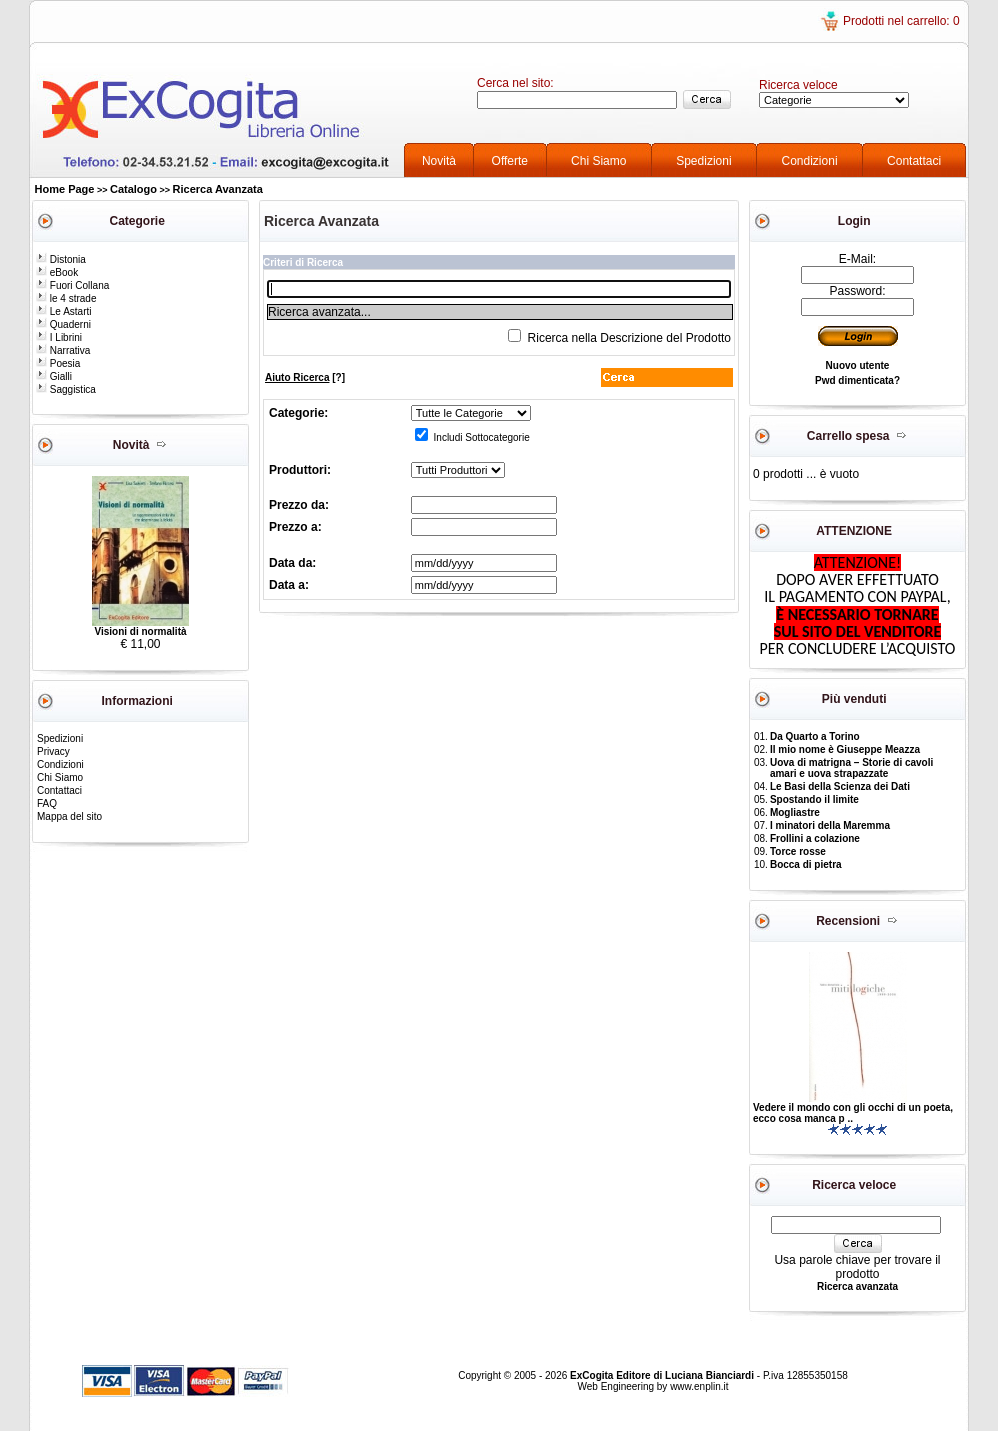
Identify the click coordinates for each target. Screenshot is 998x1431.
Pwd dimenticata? (857, 380)
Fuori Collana (72, 285)
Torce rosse (798, 851)
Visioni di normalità (140, 631)
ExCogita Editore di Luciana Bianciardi (663, 1375)
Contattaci (914, 161)
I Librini (59, 337)
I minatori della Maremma (830, 825)
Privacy (53, 751)
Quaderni (63, 324)
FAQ (47, 803)
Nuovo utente (858, 365)
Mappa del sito (69, 816)
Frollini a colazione (815, 838)
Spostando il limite (814, 799)
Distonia (61, 259)
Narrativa (63, 350)
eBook (57, 272)
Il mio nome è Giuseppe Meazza (845, 749)
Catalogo (133, 189)
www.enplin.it (699, 1386)
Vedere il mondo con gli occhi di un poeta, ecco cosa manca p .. (853, 1113)
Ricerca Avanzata (218, 189)
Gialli (54, 376)
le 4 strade (66, 298)
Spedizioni (703, 161)
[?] (305, 377)
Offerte (510, 161)
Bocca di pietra (806, 864)
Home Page (65, 189)
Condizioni (810, 161)
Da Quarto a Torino (815, 736)
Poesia (58, 363)
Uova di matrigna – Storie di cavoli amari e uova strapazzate (851, 768)
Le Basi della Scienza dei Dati (840, 786)
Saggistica (66, 389)
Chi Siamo (598, 161)
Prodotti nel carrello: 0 (901, 21)
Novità (439, 161)
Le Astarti (63, 311)
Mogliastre (795, 812)
